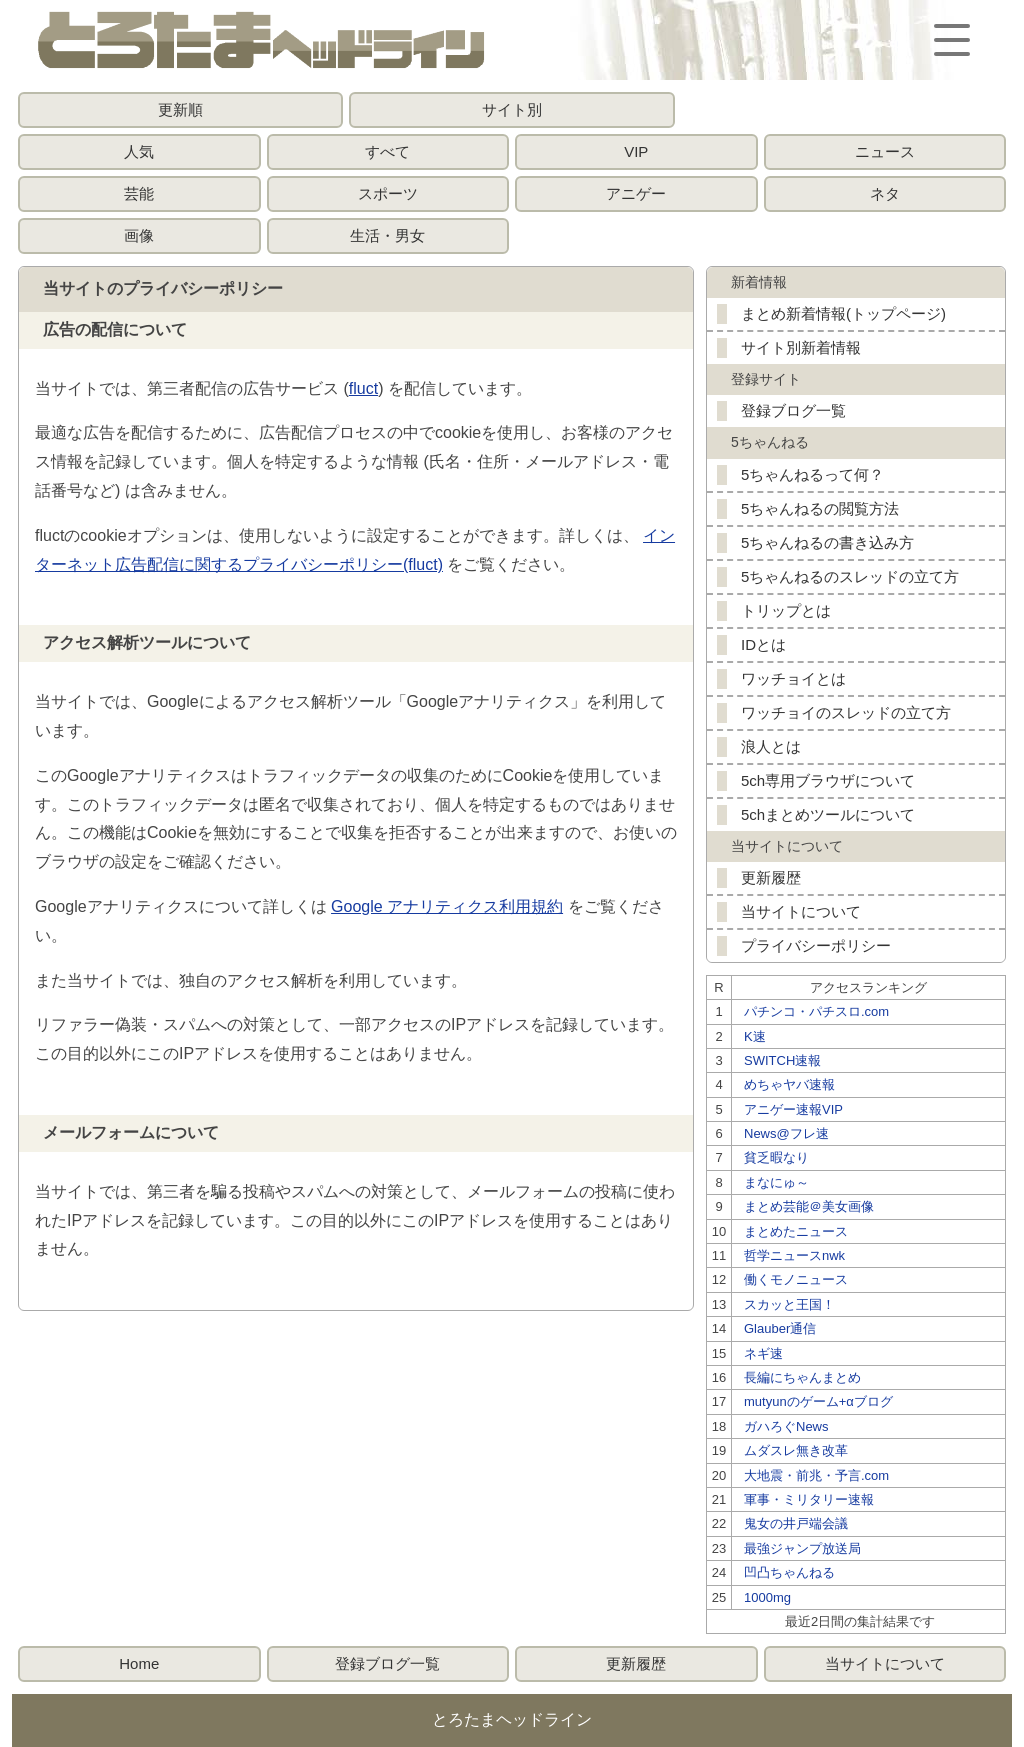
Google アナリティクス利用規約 (447, 906)
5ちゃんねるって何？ (812, 474)
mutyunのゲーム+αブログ (818, 1401)
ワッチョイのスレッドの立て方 (846, 712)
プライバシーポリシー (816, 945)
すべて (387, 151)
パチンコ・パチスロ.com (816, 1011)
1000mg (767, 1597)
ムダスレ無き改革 (796, 1450)
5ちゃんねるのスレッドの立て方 (850, 576)
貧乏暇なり (776, 1157)
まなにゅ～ (776, 1182)
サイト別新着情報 (801, 347)
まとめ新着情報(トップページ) (843, 313)
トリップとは (786, 610)
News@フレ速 (786, 1133)
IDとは (763, 644)
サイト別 (512, 109)
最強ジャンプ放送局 (802, 1548)
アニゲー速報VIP (793, 1109)
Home (139, 1663)
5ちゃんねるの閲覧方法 (820, 508)
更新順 (180, 109)
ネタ (885, 193)
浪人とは (771, 746)
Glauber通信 (780, 1328)
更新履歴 (771, 877)
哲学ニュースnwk (794, 1255)
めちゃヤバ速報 (789, 1084)
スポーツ (388, 193)
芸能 (139, 193)
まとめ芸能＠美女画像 (809, 1206)
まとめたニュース (796, 1231)
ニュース (885, 151)
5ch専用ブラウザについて (828, 780)
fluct (363, 388)
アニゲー (636, 193)
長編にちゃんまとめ (802, 1377)
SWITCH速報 (782, 1060)
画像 (139, 235)
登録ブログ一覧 (793, 410)
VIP (636, 151)
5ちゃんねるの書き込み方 (827, 542)
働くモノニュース (796, 1279)
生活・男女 (387, 235)
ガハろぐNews (786, 1426)
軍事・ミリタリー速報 (809, 1499)
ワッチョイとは (793, 678)
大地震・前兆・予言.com (816, 1475)
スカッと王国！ (789, 1304)
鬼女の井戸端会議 (796, 1523)
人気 (139, 151)
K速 (755, 1036)
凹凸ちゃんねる (789, 1572)
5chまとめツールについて (828, 814)
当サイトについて (801, 911)
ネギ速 (763, 1353)
